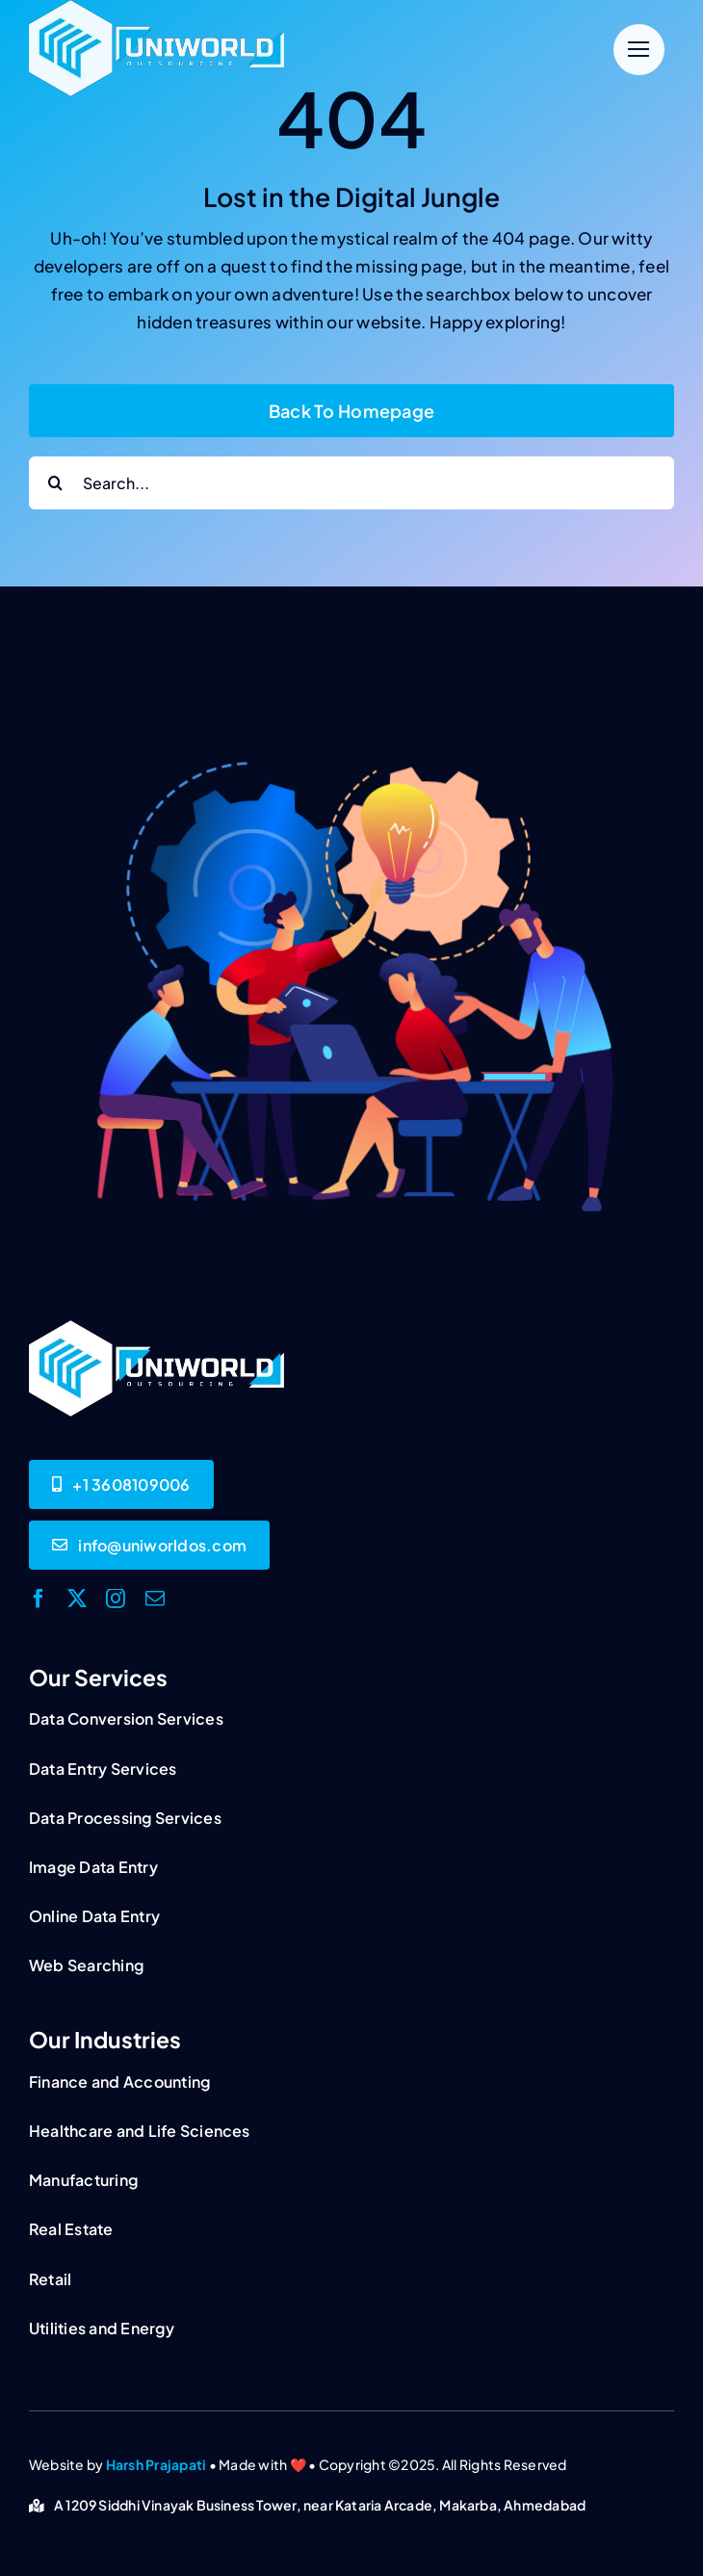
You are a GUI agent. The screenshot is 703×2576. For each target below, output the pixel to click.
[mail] (155, 1598)
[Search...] (351, 482)
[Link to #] (638, 49)
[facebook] (38, 1598)
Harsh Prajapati (156, 2464)
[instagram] (115, 1598)
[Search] (55, 482)
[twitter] (77, 1598)
